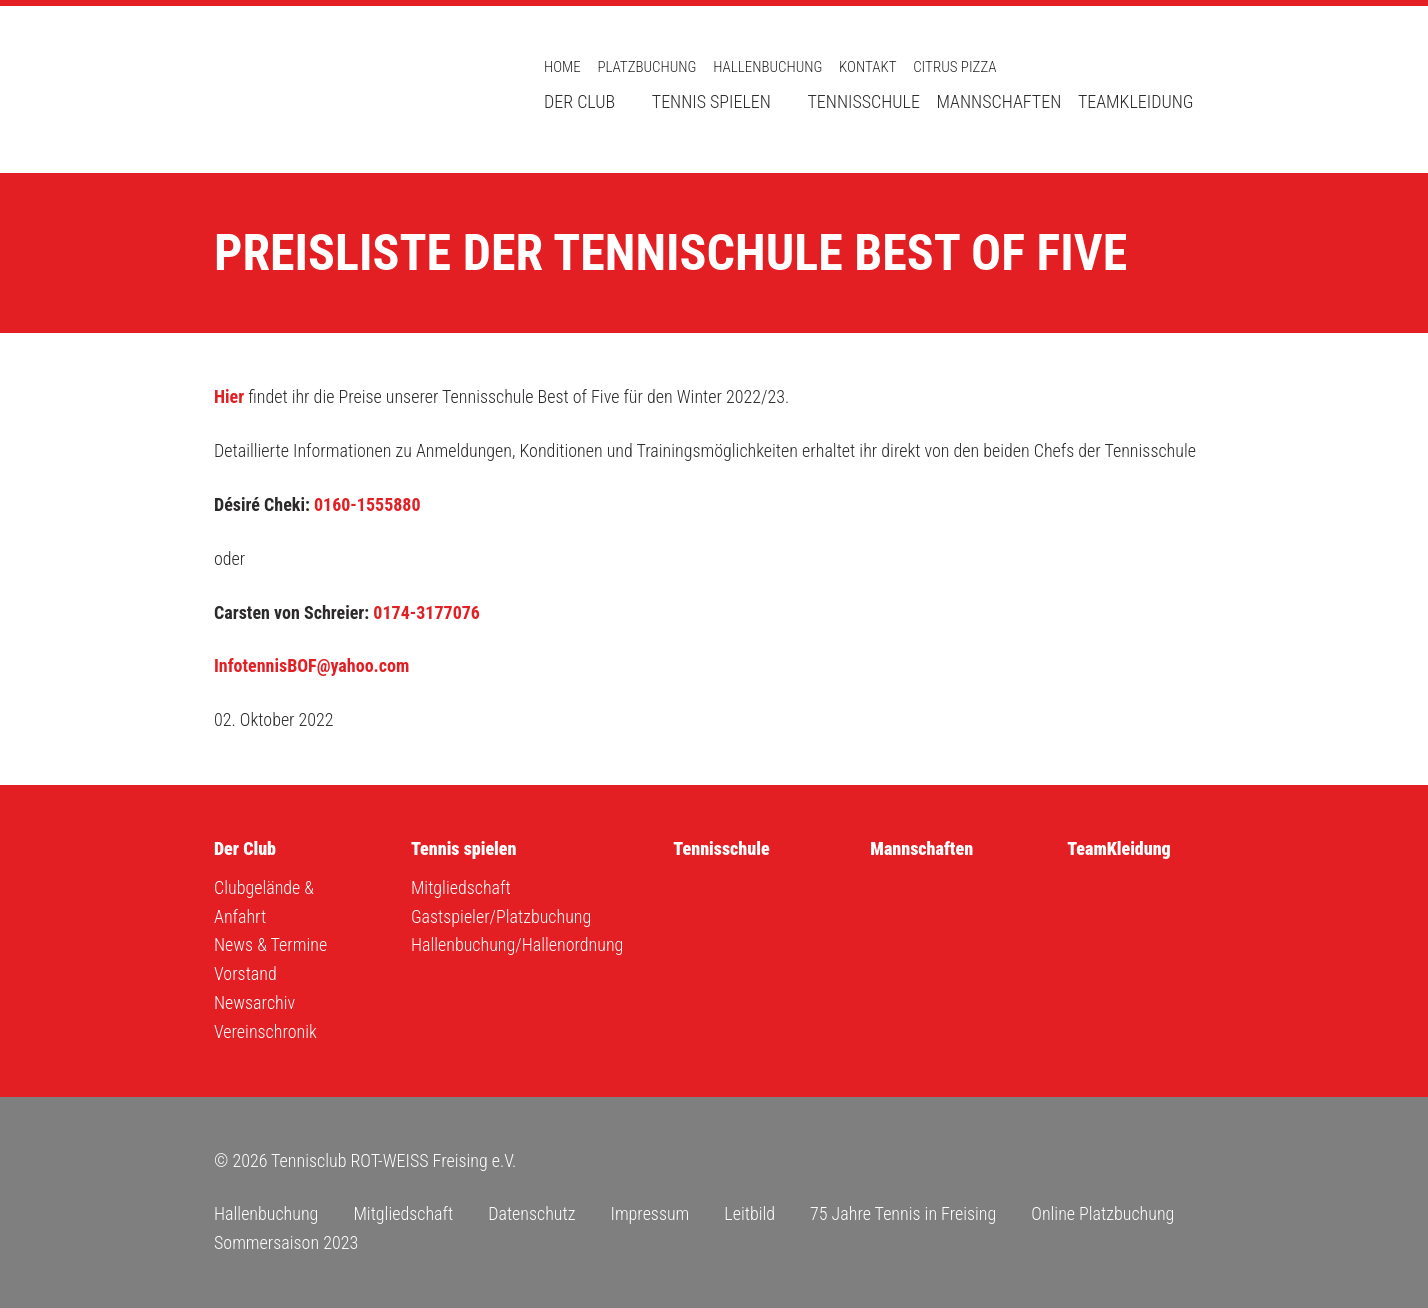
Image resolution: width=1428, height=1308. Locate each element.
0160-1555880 (367, 504)
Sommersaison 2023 (286, 1242)
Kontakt (867, 67)
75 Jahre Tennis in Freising (903, 1213)
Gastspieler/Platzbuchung (501, 916)
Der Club (579, 101)
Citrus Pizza (954, 67)
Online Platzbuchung (1102, 1213)
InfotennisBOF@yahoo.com (311, 665)
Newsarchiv (254, 1002)
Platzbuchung (646, 67)
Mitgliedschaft (461, 887)
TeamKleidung (1136, 101)
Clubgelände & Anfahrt (264, 902)
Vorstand (245, 973)
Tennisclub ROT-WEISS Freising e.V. (354, 89)
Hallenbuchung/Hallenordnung (517, 944)
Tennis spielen (711, 101)
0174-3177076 (426, 612)
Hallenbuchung (767, 67)
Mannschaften (999, 101)
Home (562, 67)
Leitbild (749, 1213)
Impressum (649, 1213)
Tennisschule (863, 101)
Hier (229, 396)
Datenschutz (531, 1213)
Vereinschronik (265, 1031)
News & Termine (270, 944)
